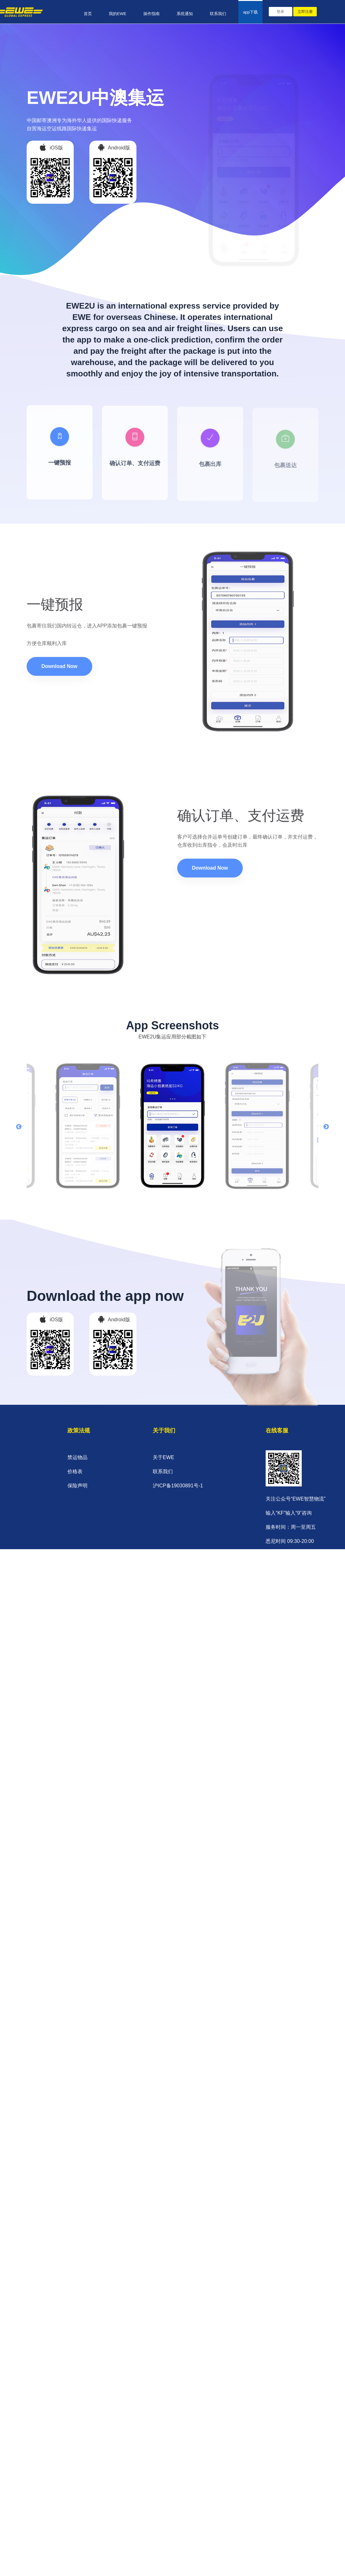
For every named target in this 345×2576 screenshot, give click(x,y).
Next (326, 1127)
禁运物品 (77, 1457)
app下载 (250, 12)
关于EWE (163, 1457)
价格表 (74, 1471)
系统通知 (185, 13)
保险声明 (77, 1485)
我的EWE (117, 13)
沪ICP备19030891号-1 (178, 1485)
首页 (88, 13)
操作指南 (151, 13)
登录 (280, 11)
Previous (19, 1127)
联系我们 (218, 13)
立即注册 (305, 11)
